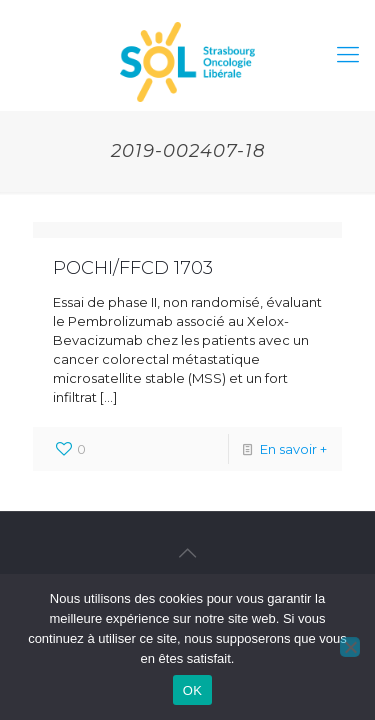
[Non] (350, 647)
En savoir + (293, 449)
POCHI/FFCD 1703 (133, 268)
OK (192, 690)
